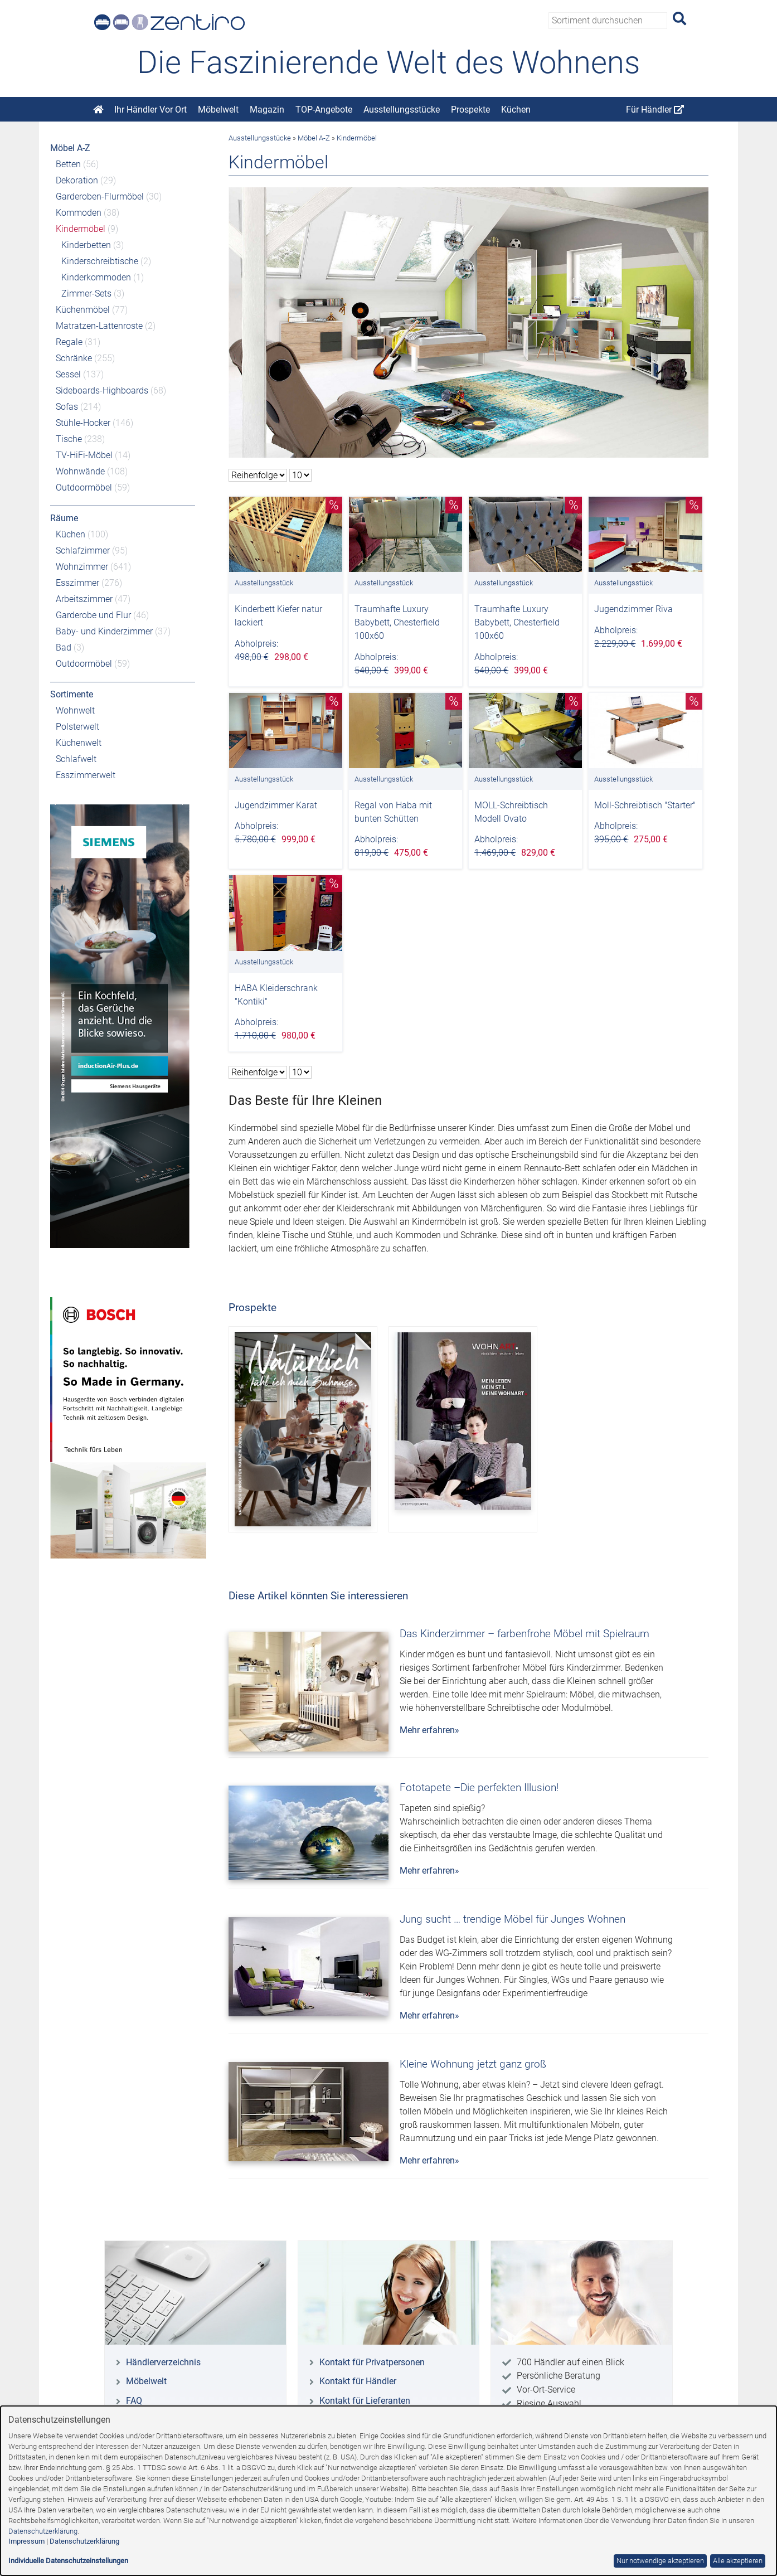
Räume (64, 518)
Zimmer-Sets (86, 293)
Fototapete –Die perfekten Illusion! (479, 1787)
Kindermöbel (80, 229)
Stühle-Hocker (83, 423)
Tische (69, 439)
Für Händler (655, 109)
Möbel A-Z (70, 148)
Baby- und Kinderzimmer (104, 631)
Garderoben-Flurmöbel (100, 196)
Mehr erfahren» (429, 1730)
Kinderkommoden (96, 277)
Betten (68, 164)
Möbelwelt (218, 109)
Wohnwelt (75, 710)
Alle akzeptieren (738, 2560)
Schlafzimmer (83, 550)
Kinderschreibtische (99, 261)
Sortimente (71, 694)
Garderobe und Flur (93, 615)
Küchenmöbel (83, 309)
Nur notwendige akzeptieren (660, 2560)
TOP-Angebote (323, 109)
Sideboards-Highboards (102, 390)
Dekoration (77, 180)
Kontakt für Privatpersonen (372, 2362)
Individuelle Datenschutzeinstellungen (68, 2560)
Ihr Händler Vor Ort (150, 109)
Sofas (67, 406)
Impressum (26, 2541)
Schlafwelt (76, 759)
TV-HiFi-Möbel (84, 455)
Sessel (68, 374)
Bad (63, 647)
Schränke (74, 358)
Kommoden (78, 212)
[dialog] (388, 2490)
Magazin (267, 109)
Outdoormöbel (84, 487)
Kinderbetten (86, 245)
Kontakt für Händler (357, 2381)
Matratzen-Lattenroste (99, 326)
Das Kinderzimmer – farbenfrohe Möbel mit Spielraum (524, 1633)
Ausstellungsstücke (401, 109)
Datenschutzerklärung (42, 2531)
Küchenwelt (78, 743)
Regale (69, 342)
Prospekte (470, 109)
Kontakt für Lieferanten (364, 2400)
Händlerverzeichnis (163, 2362)
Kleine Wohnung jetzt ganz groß (473, 2064)
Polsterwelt (77, 726)
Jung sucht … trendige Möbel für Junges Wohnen (512, 1919)
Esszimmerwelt (85, 775)
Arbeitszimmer (84, 599)
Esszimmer (77, 583)
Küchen (516, 109)
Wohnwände (80, 471)
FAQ (134, 2400)
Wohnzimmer (82, 566)
